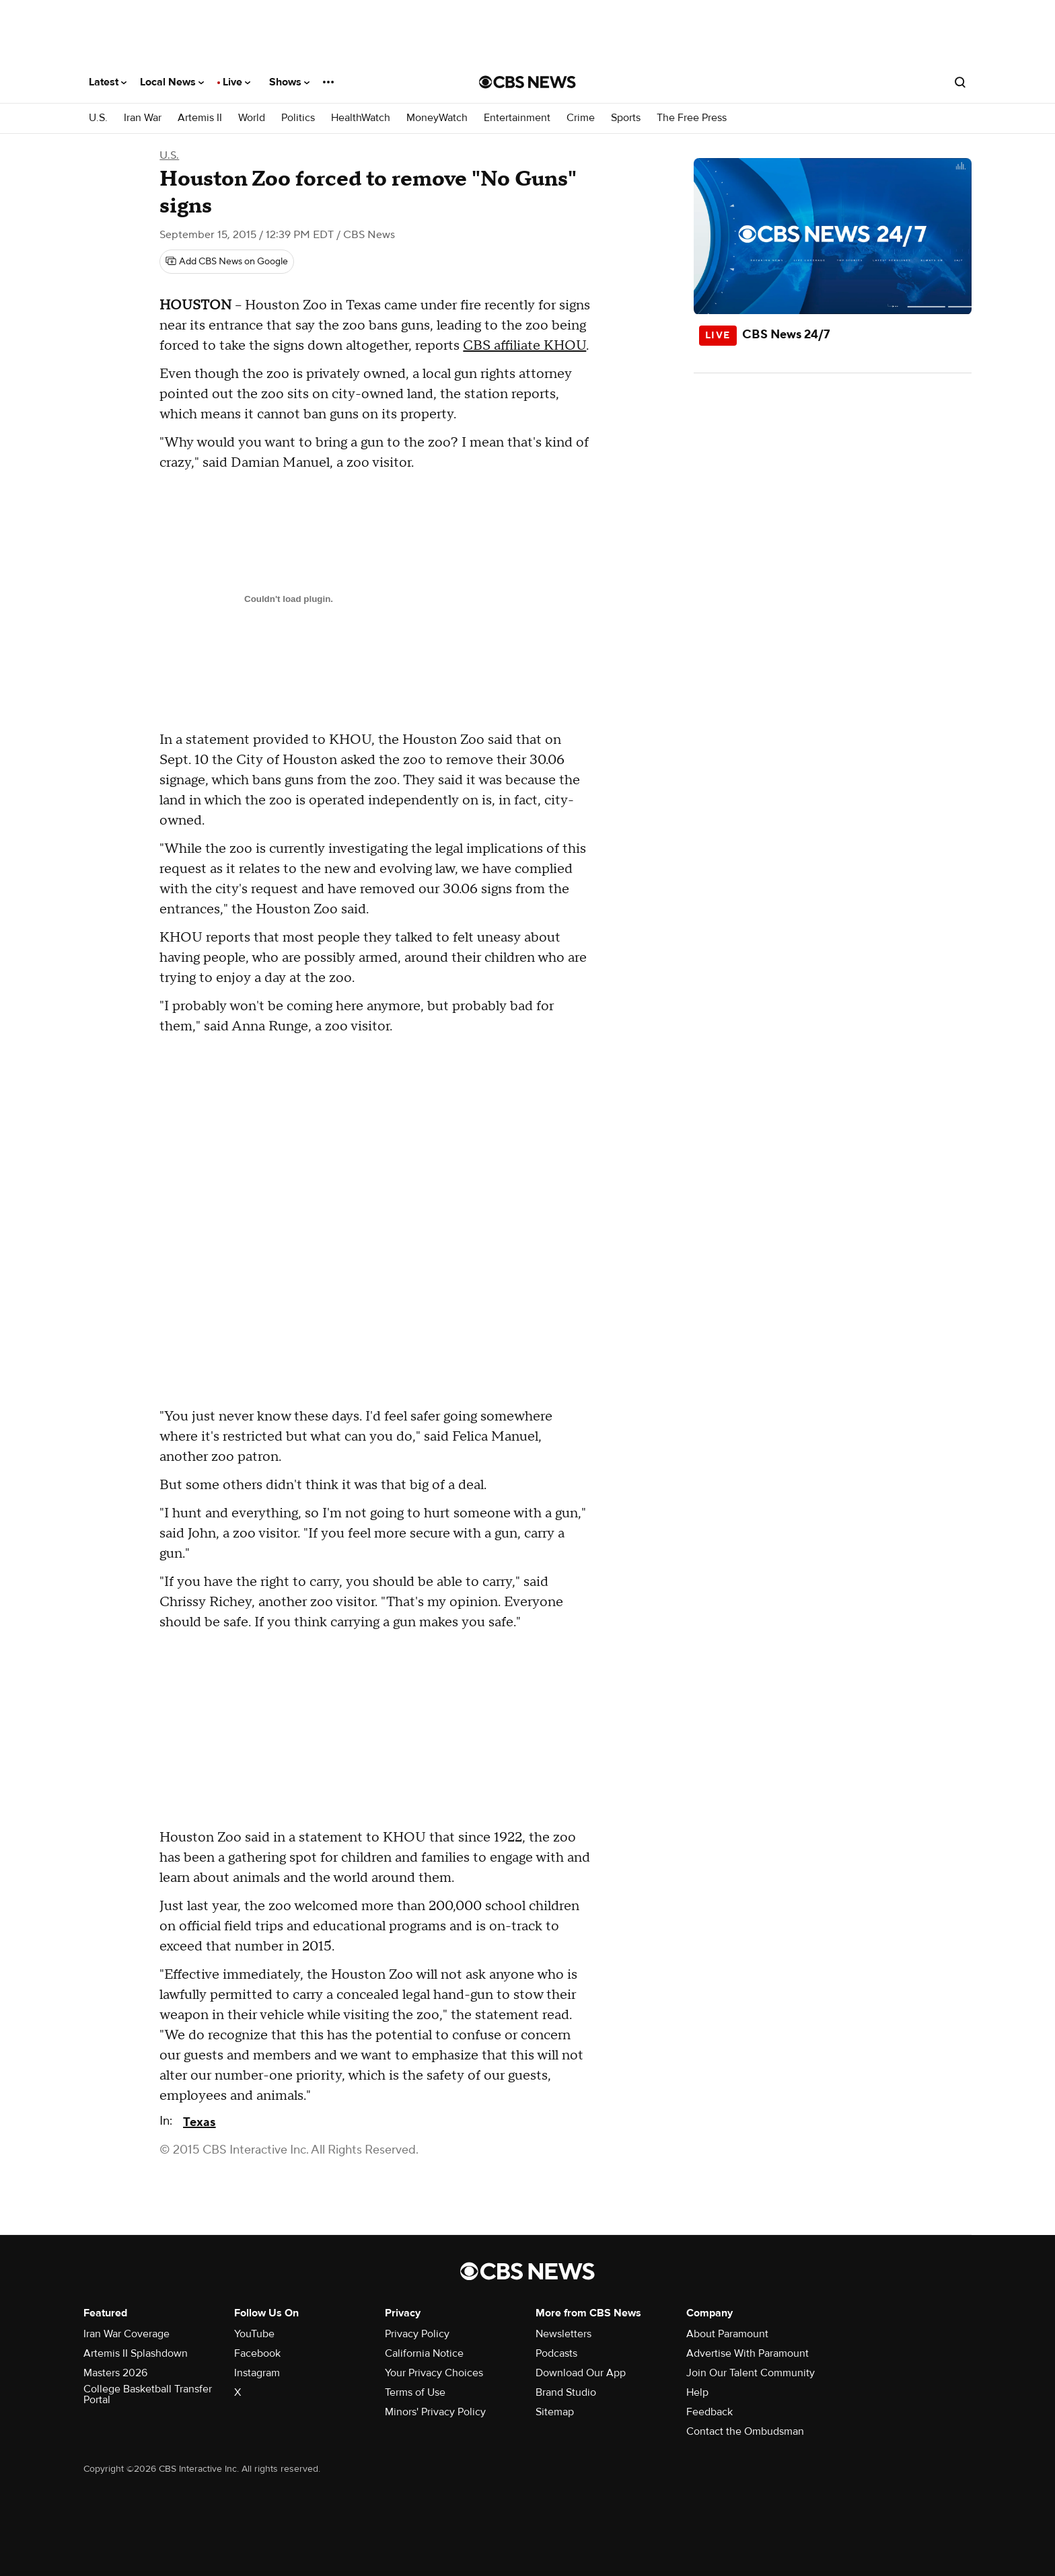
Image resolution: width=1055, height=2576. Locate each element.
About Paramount (727, 2333)
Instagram (257, 2372)
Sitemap (555, 2412)
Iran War (142, 118)
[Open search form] (960, 82)
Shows (289, 82)
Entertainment (517, 118)
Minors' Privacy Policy (435, 2412)
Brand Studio (566, 2392)
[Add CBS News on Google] (226, 262)
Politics (298, 118)
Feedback (709, 2412)
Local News (172, 82)
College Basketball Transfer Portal (147, 2394)
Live (236, 82)
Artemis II (200, 118)
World (251, 118)
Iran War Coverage (126, 2333)
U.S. (98, 118)
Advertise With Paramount (747, 2353)
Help (697, 2392)
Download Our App (581, 2372)
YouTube (254, 2333)
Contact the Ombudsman (745, 2431)
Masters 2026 (115, 2372)
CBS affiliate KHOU (524, 345)
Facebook (257, 2353)
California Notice (424, 2353)
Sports (626, 118)
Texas (199, 2122)
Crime (581, 118)
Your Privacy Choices (434, 2372)
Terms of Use (415, 2392)
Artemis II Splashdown (135, 2353)
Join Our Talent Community (750, 2372)
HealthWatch (360, 118)
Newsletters (563, 2333)
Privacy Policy (417, 2333)
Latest (107, 82)
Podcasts (556, 2353)
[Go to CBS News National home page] (527, 82)
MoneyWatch (437, 118)
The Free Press (692, 118)
